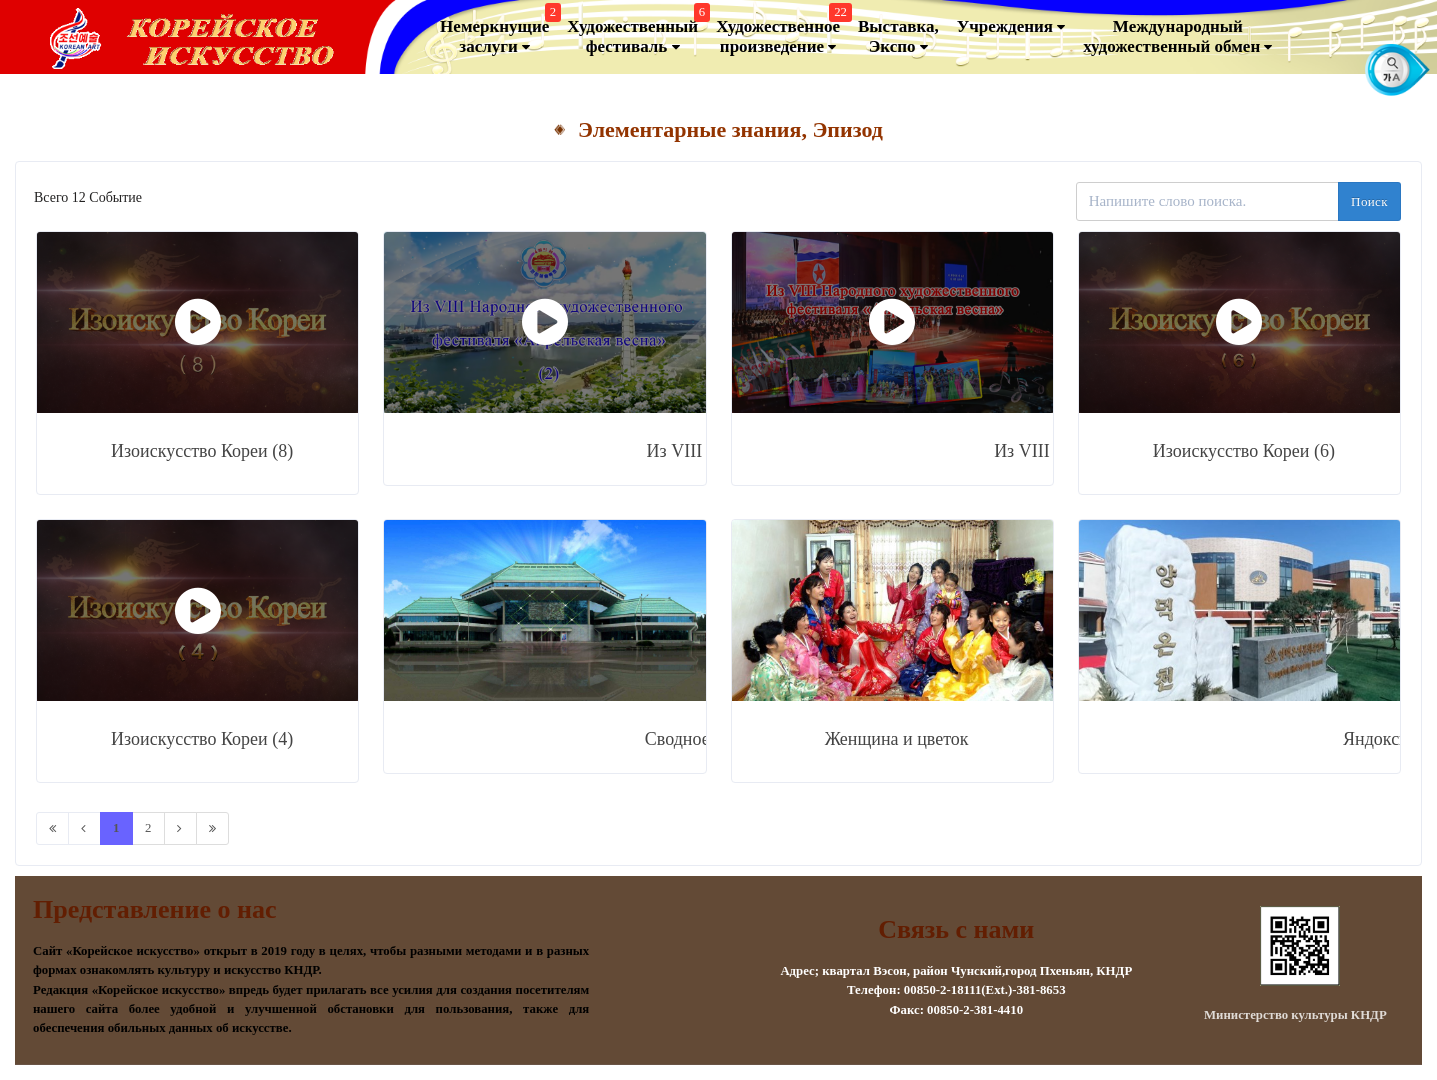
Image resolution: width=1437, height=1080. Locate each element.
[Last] (212, 828)
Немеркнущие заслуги (498, 32)
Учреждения (1011, 27)
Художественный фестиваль (636, 32)
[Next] (180, 828)
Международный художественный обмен (1177, 37)
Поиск (1369, 201)
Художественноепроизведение (781, 32)
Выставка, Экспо (898, 37)
